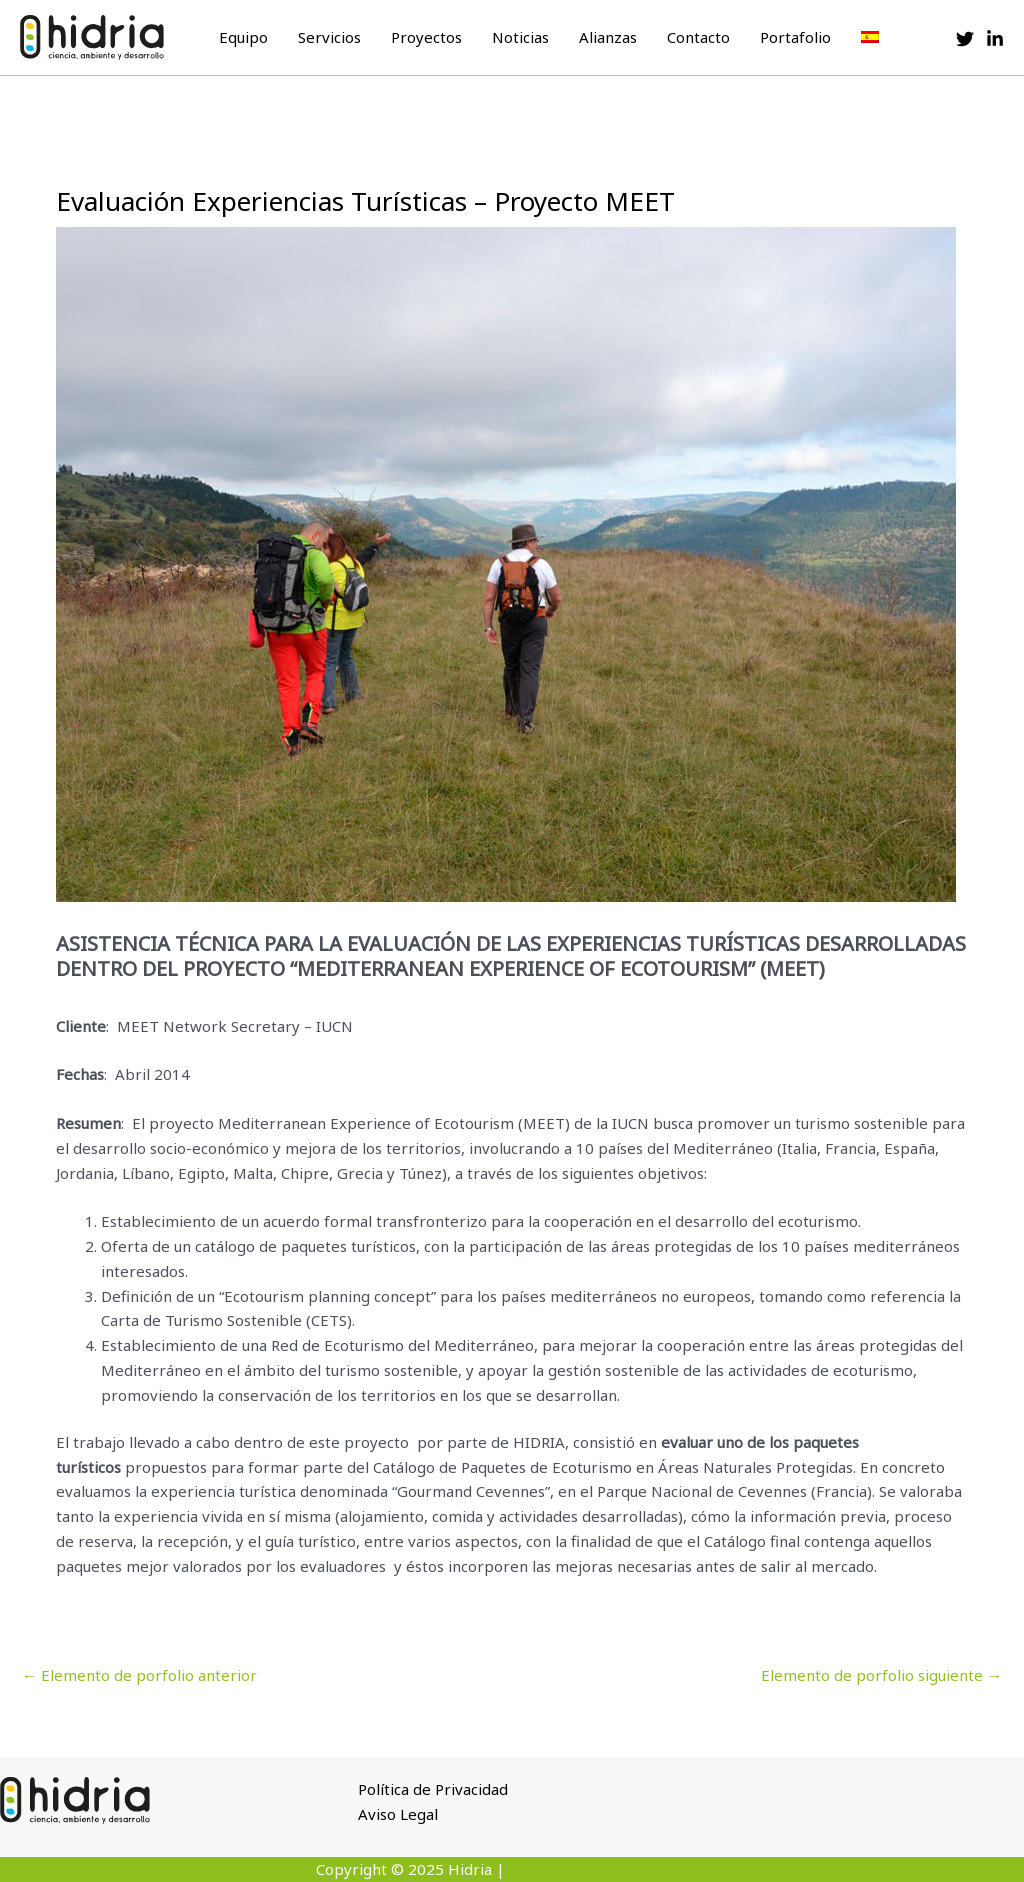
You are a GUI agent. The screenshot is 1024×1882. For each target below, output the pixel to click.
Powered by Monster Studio (608, 1869)
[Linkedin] (995, 39)
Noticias (520, 37)
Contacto (698, 37)
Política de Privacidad (433, 1789)
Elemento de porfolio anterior (139, 1675)
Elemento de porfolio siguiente (881, 1675)
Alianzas (608, 37)
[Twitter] (965, 39)
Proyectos (426, 37)
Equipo (243, 37)
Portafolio (795, 37)
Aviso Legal (398, 1814)
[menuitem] (870, 37)
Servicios (329, 37)
